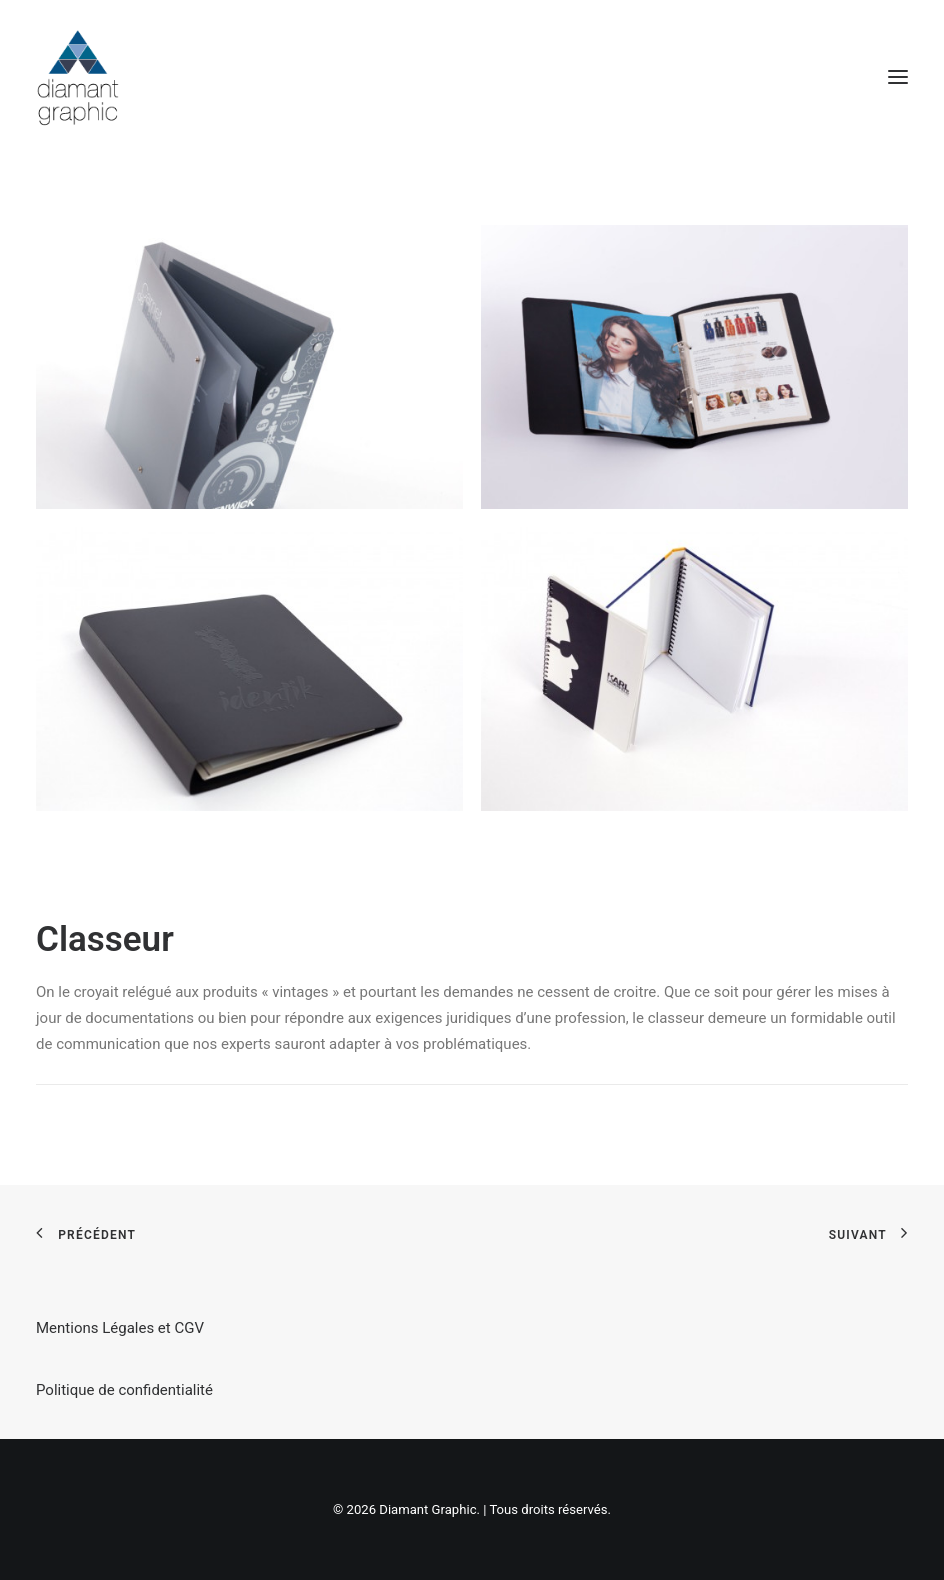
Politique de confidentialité (124, 1390)
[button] (898, 77)
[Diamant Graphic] (77, 77)
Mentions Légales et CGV (120, 1328)
